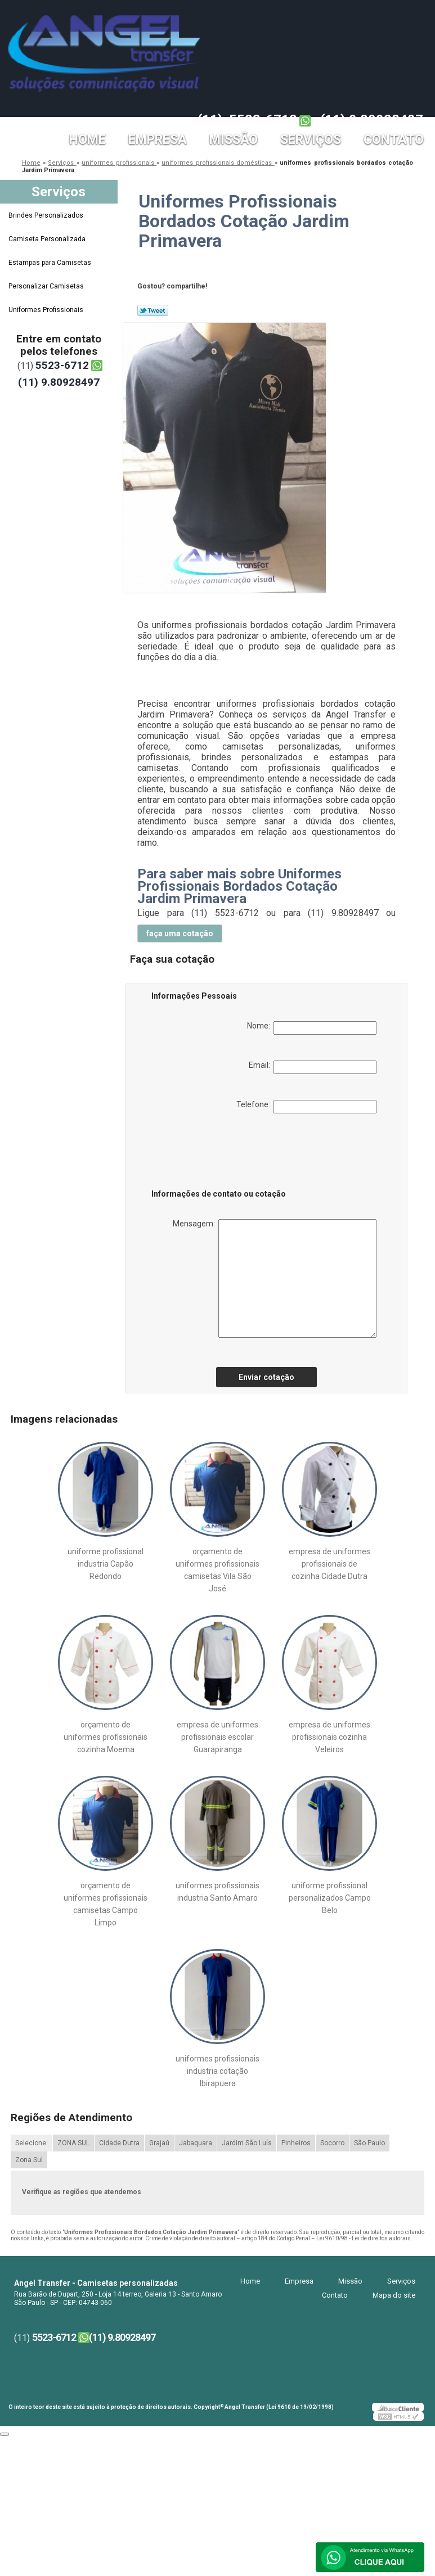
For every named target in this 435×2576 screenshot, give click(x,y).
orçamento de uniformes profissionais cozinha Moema (105, 1737)
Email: (312, 1067)
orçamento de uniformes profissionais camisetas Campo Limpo (105, 1904)
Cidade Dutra (119, 2143)
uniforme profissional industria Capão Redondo (105, 1564)
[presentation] (222, 1153)
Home (87, 139)
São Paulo (369, 2143)
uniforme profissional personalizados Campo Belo (330, 1898)
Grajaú (159, 2143)
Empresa (157, 139)
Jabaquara (195, 2143)
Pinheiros (296, 2143)
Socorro (332, 2143)
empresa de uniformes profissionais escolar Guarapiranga (217, 1737)
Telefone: (306, 1106)
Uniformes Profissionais (46, 310)
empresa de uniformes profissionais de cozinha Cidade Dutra (329, 1564)
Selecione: (31, 2143)
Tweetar (152, 310)
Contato (394, 139)
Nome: (311, 1028)
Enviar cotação (266, 1377)
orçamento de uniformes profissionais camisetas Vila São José (217, 1570)
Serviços (310, 139)
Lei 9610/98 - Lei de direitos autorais (363, 2238)
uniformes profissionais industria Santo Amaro (217, 1891)
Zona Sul (29, 2160)
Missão (233, 139)
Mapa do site (394, 2295)
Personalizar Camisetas (47, 286)
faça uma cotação (179, 933)
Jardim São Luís (247, 2143)
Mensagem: (274, 1278)
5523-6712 (263, 120)
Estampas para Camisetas (50, 263)
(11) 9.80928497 (371, 120)
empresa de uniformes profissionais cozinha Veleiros (329, 1737)
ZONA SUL (73, 2143)
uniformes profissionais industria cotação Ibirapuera (217, 2071)
